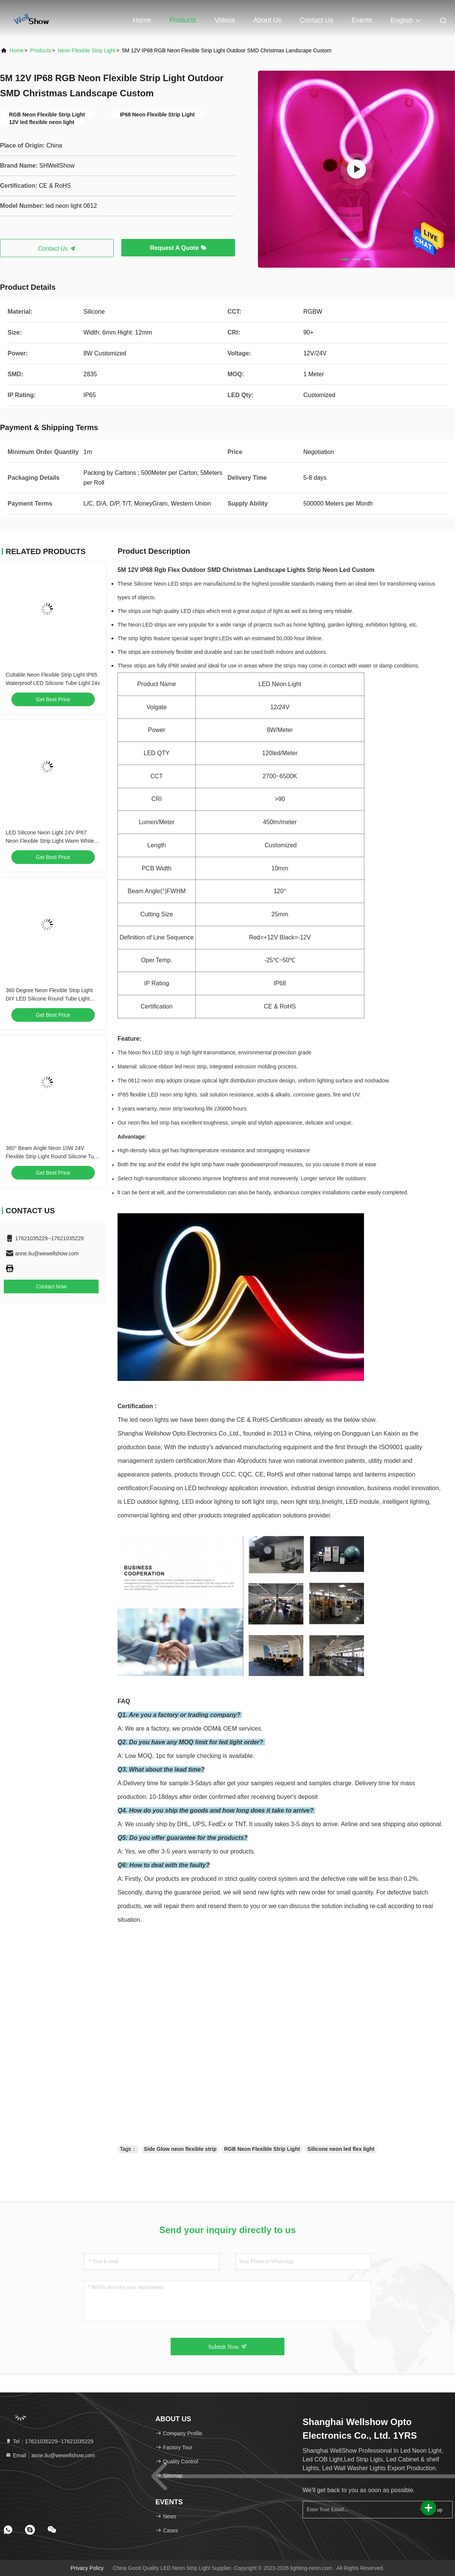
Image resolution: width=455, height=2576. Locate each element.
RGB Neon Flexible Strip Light (262, 2149)
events (361, 20)
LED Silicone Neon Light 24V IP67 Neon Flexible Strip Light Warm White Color (50, 840)
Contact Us (316, 20)
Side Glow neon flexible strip (180, 2149)
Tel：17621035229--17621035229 (49, 2441)
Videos (225, 20)
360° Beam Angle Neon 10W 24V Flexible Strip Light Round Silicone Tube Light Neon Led (53, 1156)
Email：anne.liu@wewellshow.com (50, 2455)
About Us (267, 20)
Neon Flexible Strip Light (87, 50)
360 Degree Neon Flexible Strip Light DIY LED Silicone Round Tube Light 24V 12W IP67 (49, 998)
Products (182, 20)
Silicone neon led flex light (341, 2149)
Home (142, 20)
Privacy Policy (87, 2568)
